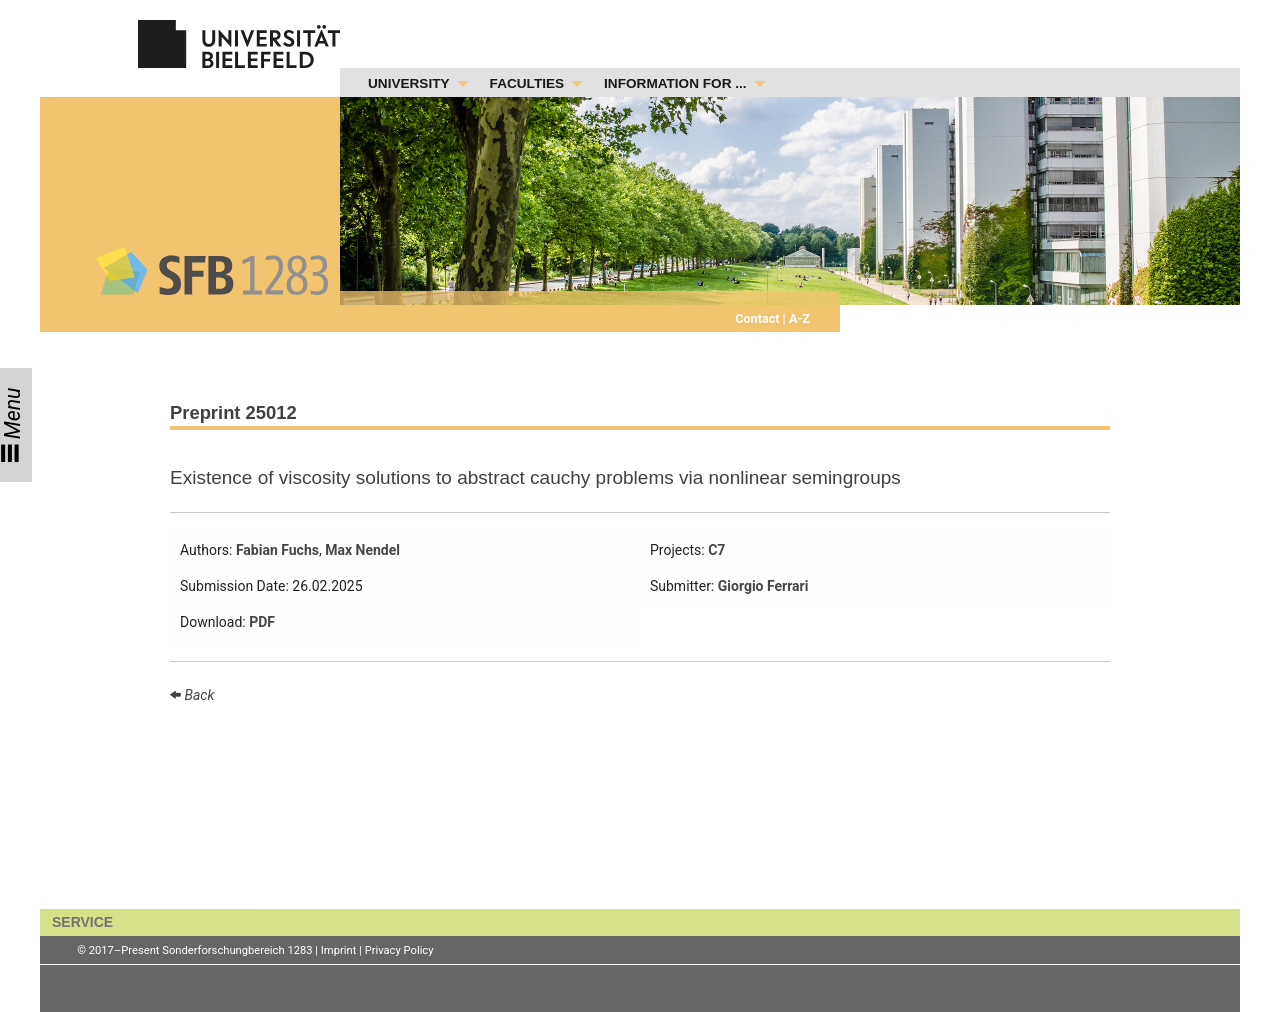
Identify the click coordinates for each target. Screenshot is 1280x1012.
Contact (758, 318)
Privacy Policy (399, 950)
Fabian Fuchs (277, 550)
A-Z (798, 318)
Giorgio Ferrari (763, 586)
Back (197, 695)
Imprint (339, 950)
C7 (716, 550)
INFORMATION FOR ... (675, 83)
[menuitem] (413, 84)
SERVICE (82, 922)
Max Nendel (362, 550)
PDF (262, 622)
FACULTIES (527, 83)
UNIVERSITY (409, 83)
